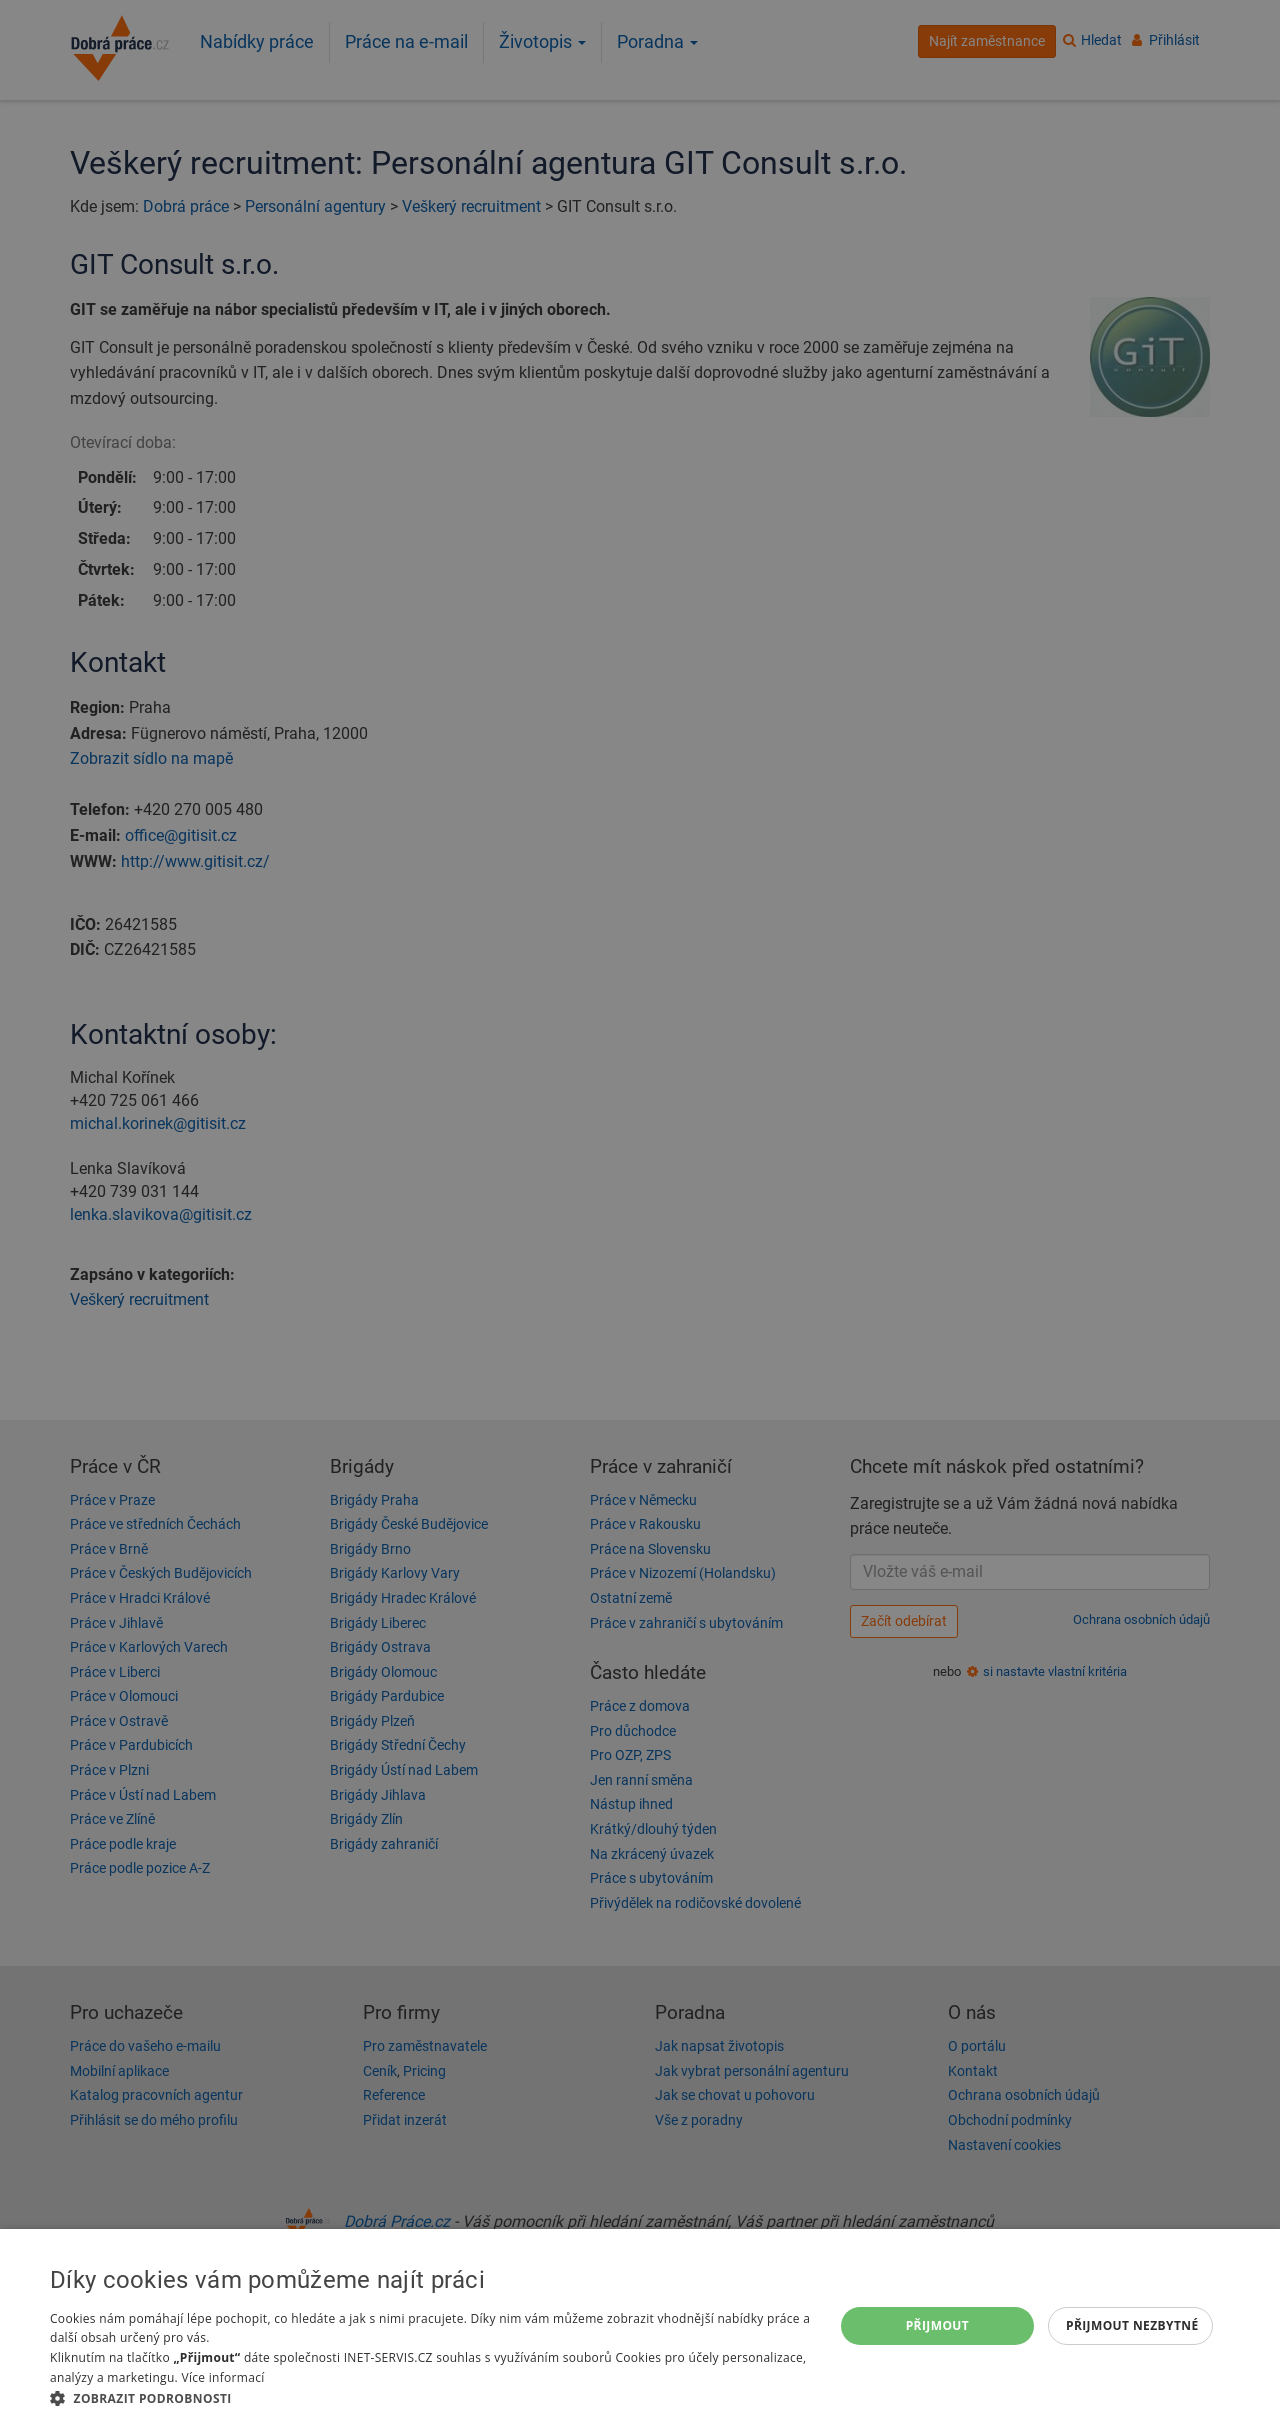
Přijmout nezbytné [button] (1132, 2325)
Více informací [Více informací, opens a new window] (222, 2377)
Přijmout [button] (938, 2325)
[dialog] (640, 2325)
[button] (430, 2397)
